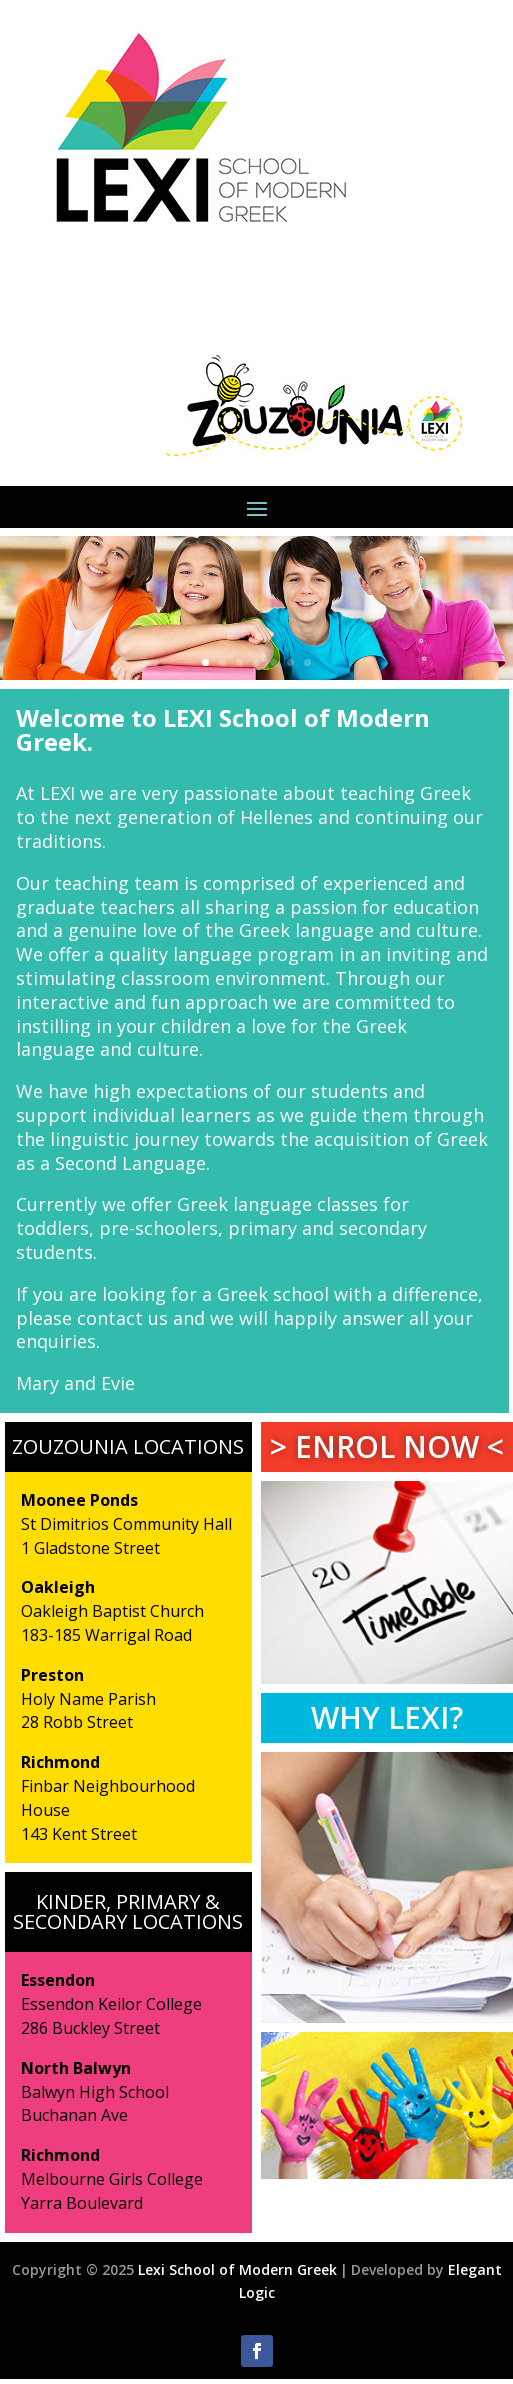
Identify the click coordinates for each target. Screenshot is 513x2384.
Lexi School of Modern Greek (237, 2269)
